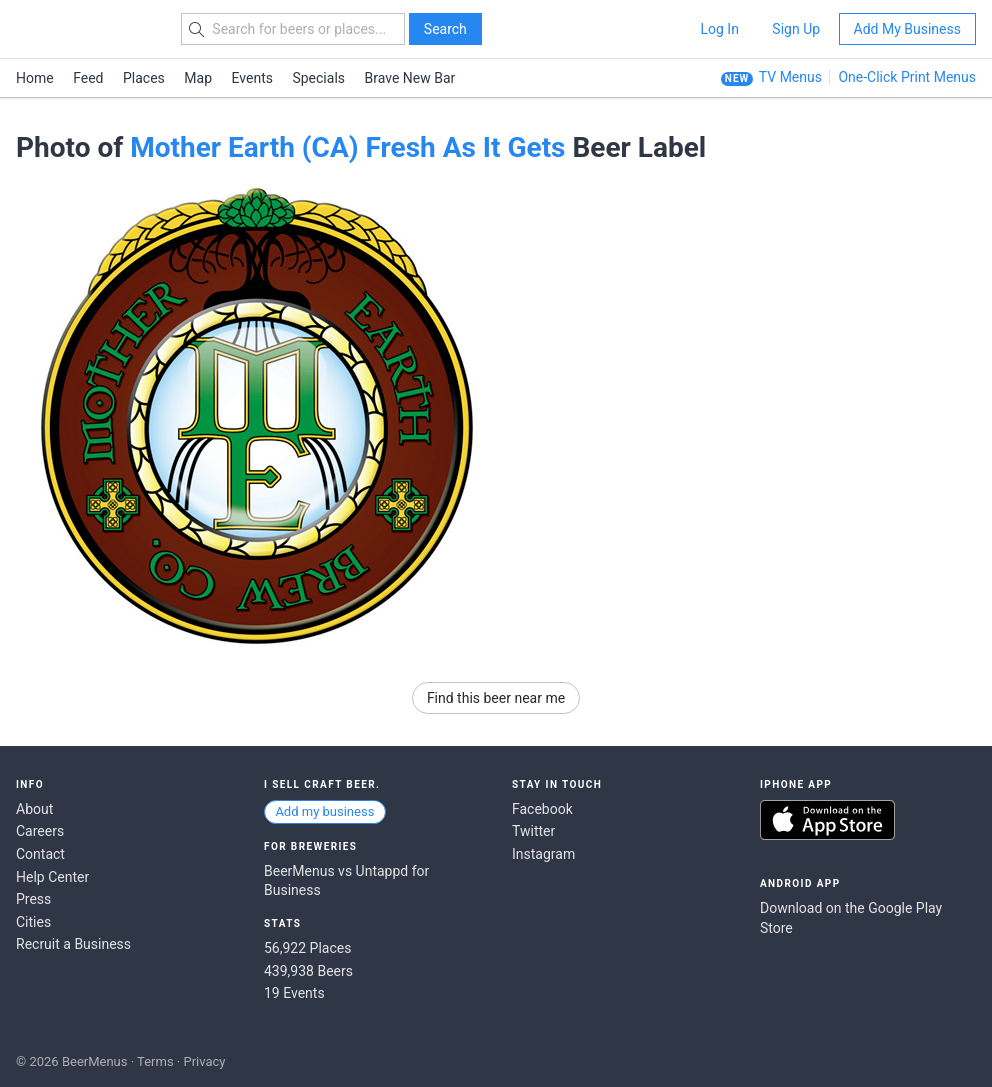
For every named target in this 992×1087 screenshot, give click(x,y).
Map (198, 78)
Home (35, 78)
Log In (719, 29)
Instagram (543, 854)
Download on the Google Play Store (851, 918)
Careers (40, 831)
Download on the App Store (827, 820)
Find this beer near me (496, 698)
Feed (88, 78)
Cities (33, 922)
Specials (318, 78)
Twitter (533, 831)
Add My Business (907, 29)
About (34, 809)
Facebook (542, 809)
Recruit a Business (73, 944)
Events (252, 78)
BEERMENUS (87, 29)
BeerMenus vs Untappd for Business (346, 881)
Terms (155, 1061)
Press (33, 899)
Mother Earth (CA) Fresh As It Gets (347, 147)
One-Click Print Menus (907, 77)
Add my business (324, 811)
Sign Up (796, 29)
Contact (40, 854)
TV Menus (790, 77)
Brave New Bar (410, 78)
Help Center (52, 877)
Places (144, 78)
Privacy (204, 1061)
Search (445, 29)
